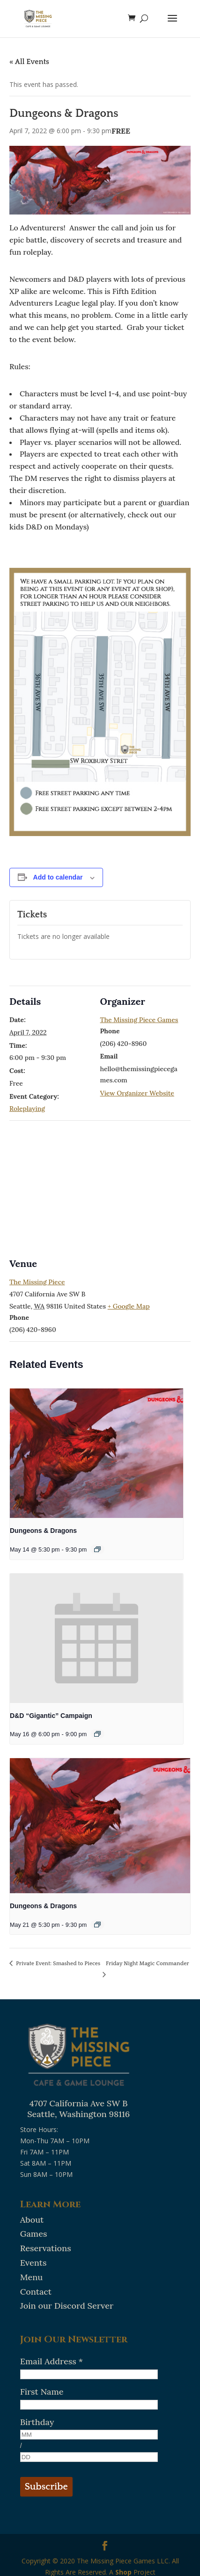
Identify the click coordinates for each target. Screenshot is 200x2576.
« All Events (29, 61)
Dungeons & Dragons (43, 1530)
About (32, 2219)
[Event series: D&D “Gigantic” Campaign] (97, 1734)
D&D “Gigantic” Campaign (51, 1715)
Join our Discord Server (66, 2305)
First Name (42, 2391)
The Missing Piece (37, 1282)
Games (33, 2233)
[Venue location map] (100, 1187)
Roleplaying (27, 1108)
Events (33, 2262)
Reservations (45, 2248)
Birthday (37, 2422)
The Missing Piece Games (139, 1020)
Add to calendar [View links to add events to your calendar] (58, 877)
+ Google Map (129, 1306)
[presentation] (96, 1453)
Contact (36, 2291)
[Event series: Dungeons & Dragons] (97, 1549)
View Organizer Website (137, 1093)
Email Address (51, 2361)
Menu (31, 2277)
